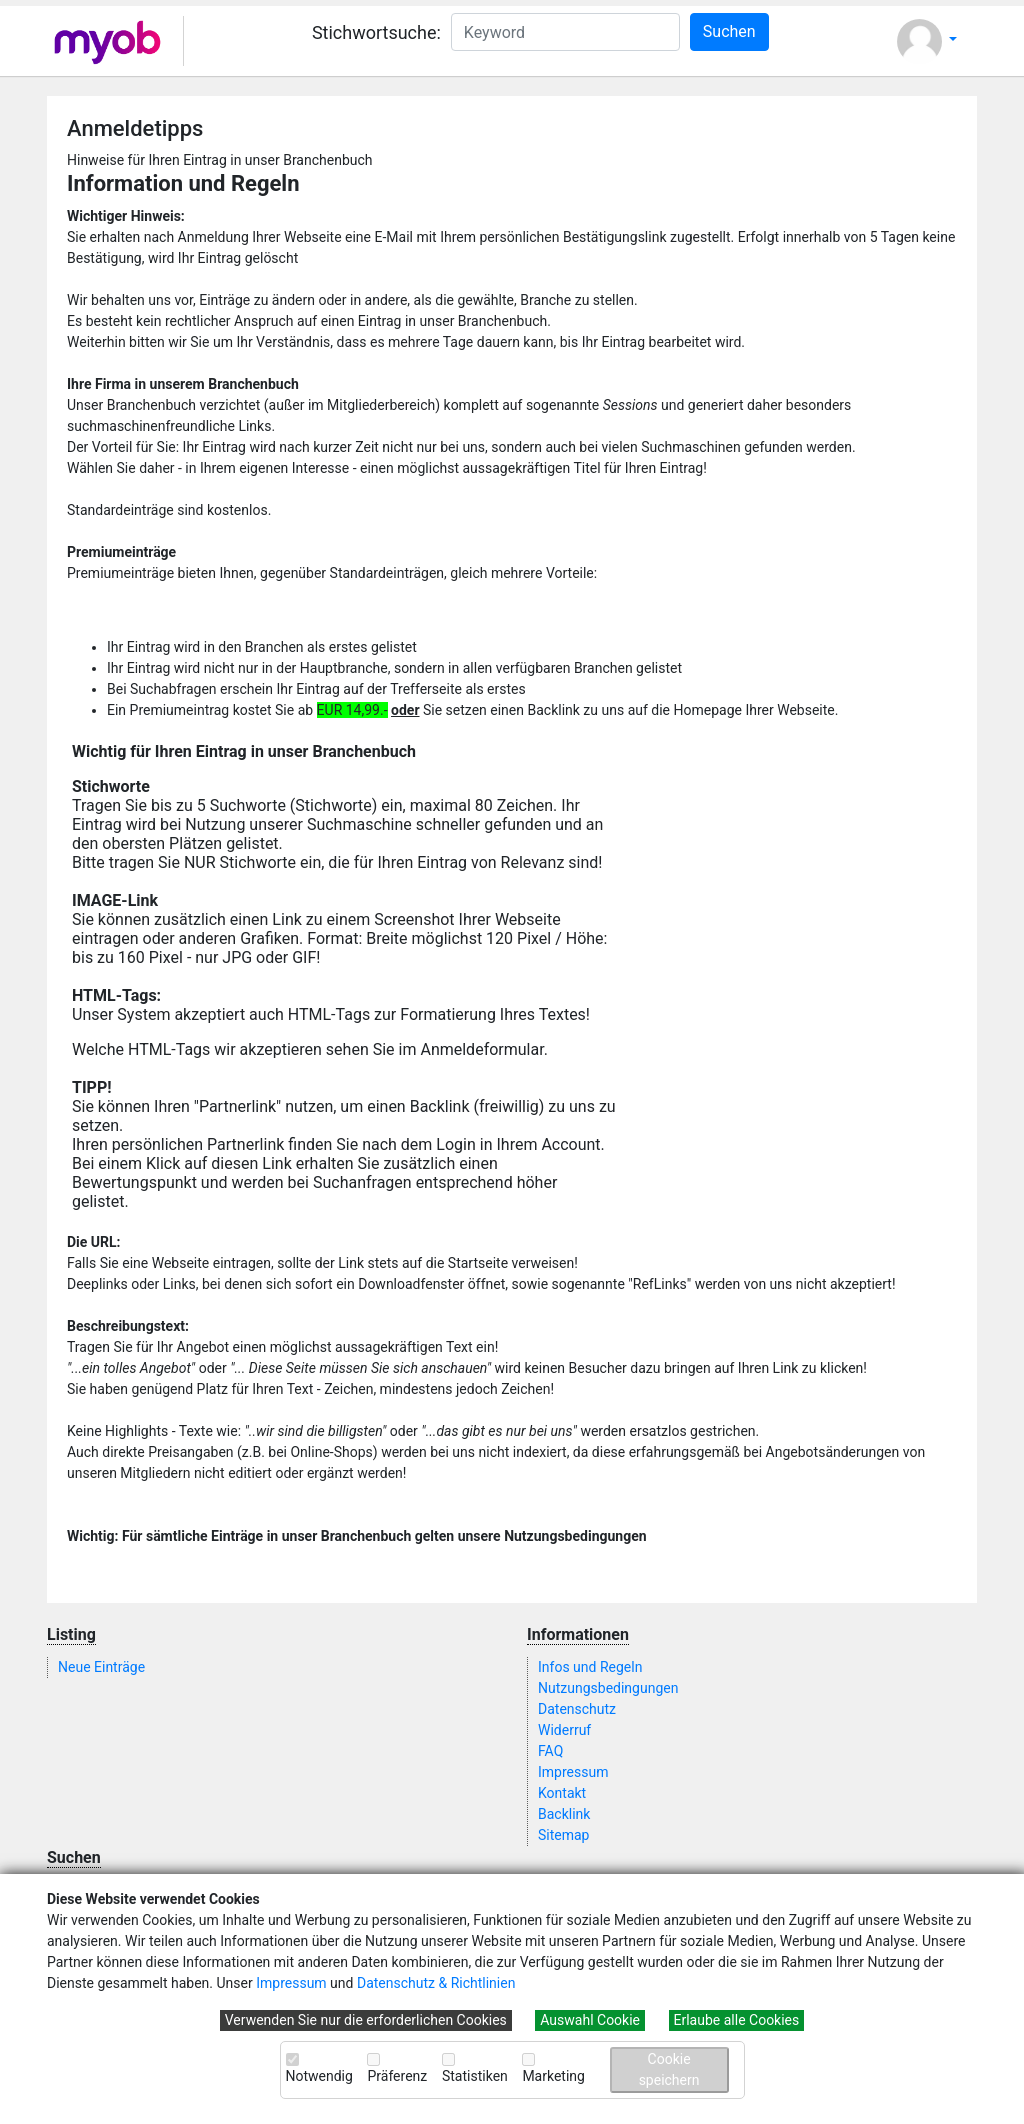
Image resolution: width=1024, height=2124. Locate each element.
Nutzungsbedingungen (608, 1688)
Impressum (291, 1983)
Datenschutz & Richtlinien (436, 1983)
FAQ (550, 1751)
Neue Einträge (101, 1667)
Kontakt (562, 1793)
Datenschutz (577, 1709)
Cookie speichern (669, 2069)
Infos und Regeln (590, 1667)
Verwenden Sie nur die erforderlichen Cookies (366, 2020)
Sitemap (563, 1835)
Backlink (564, 1814)
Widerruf (564, 1730)
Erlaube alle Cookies (737, 2020)
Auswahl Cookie (590, 2020)
